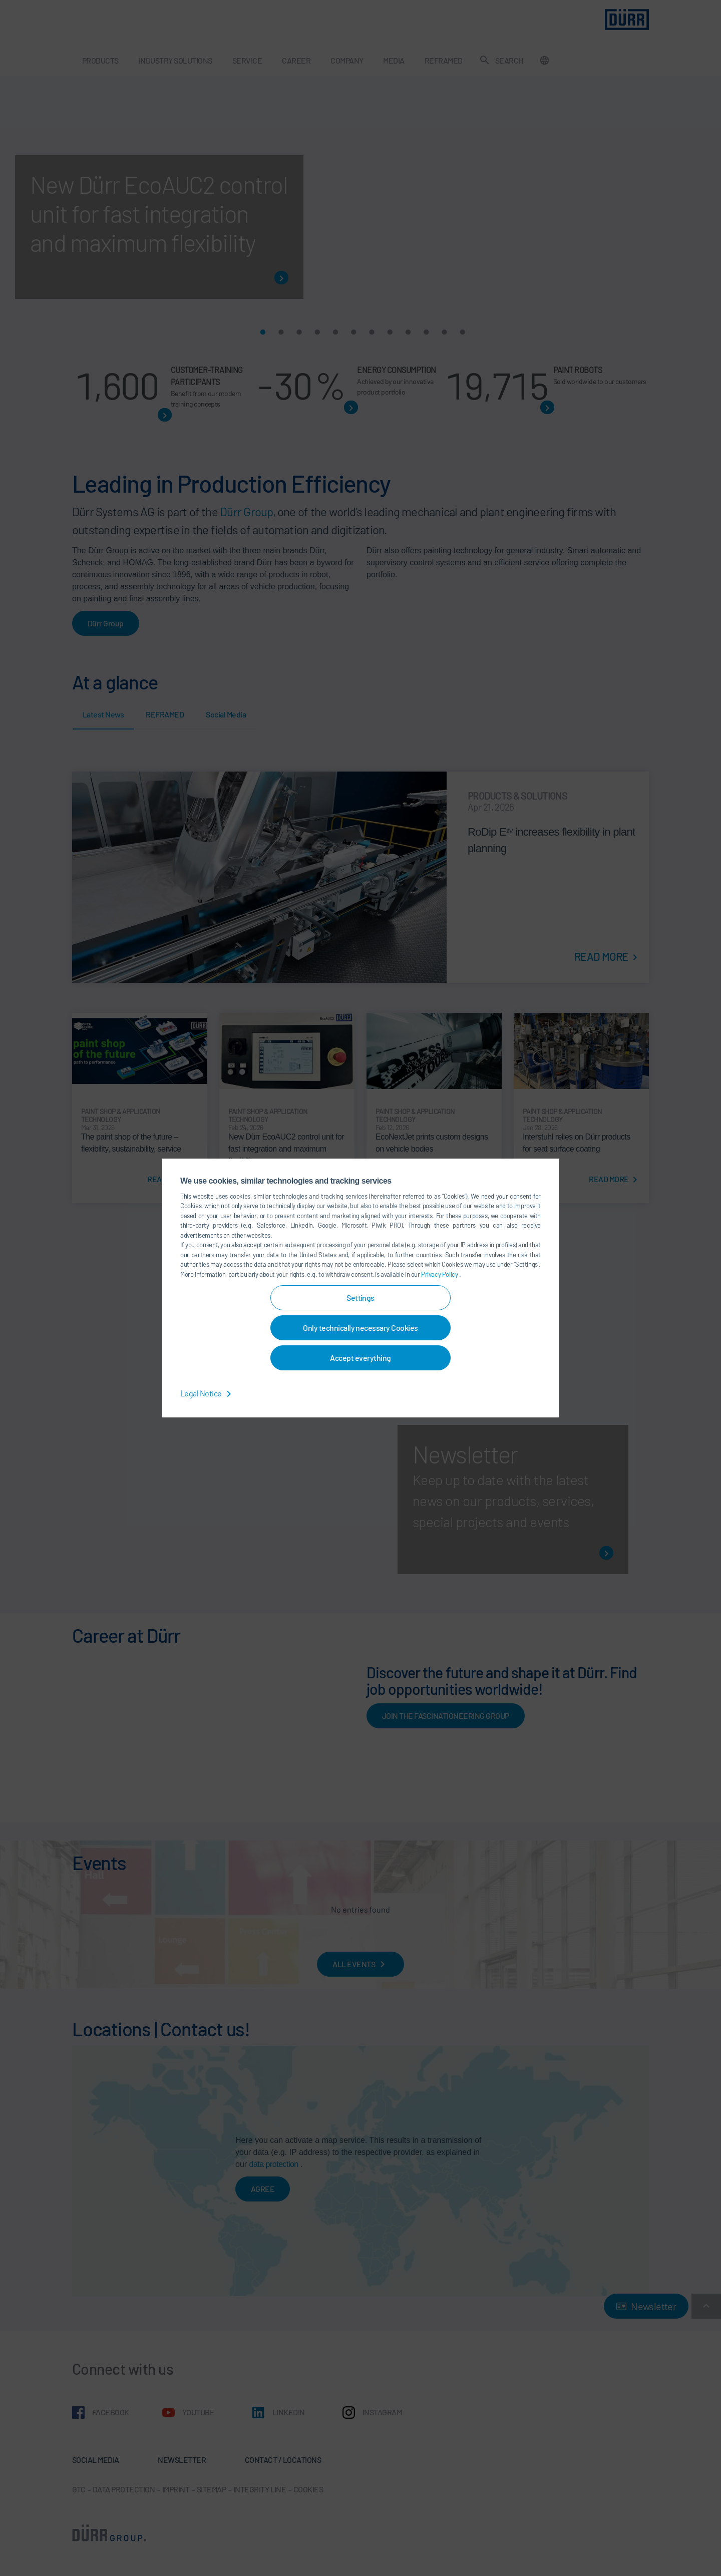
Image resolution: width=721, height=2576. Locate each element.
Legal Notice (207, 1393)
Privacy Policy (440, 1274)
